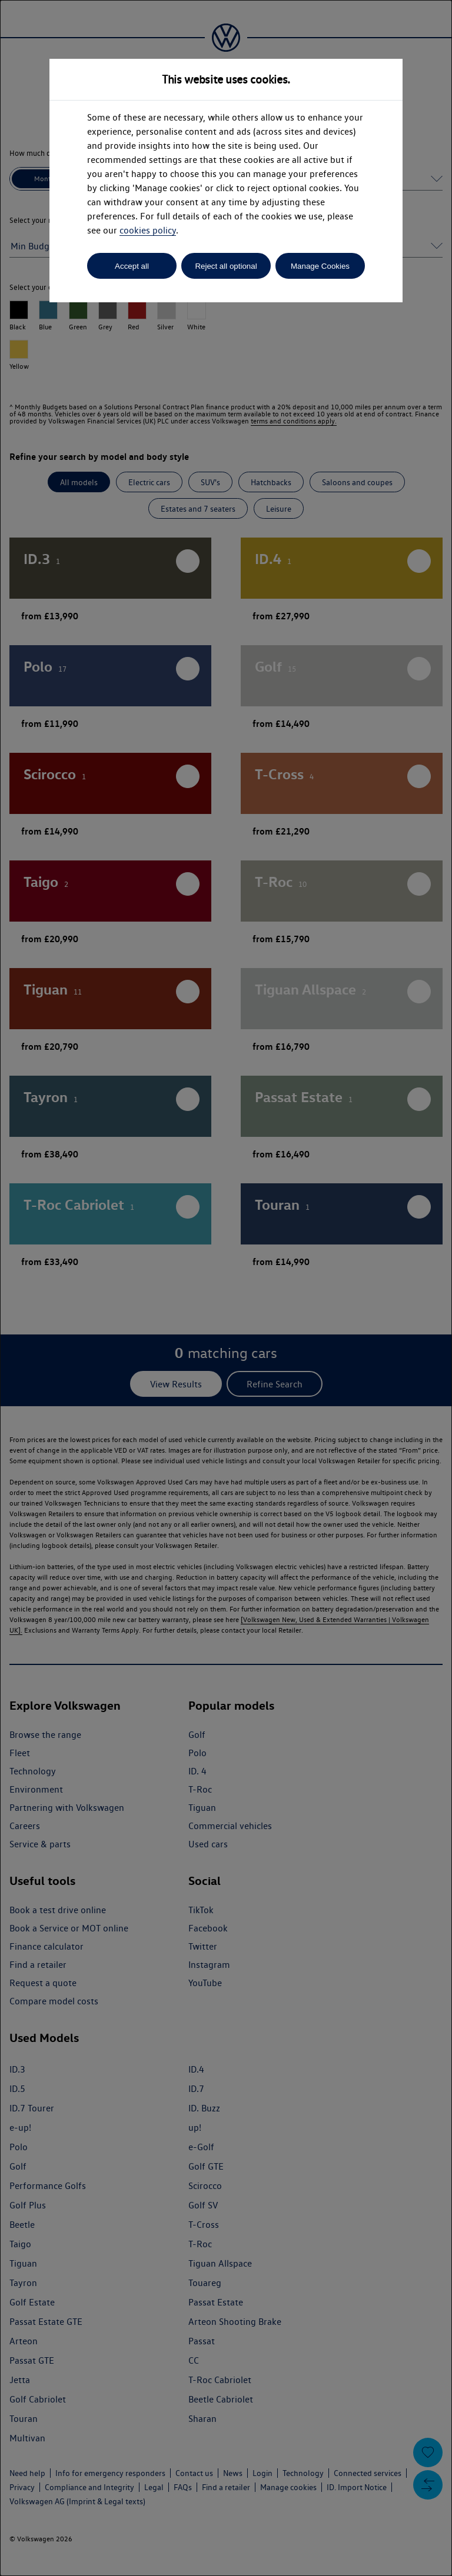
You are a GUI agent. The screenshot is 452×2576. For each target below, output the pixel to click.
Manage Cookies (320, 266)
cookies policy (147, 230)
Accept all (132, 266)
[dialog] (226, 1288)
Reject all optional (226, 266)
